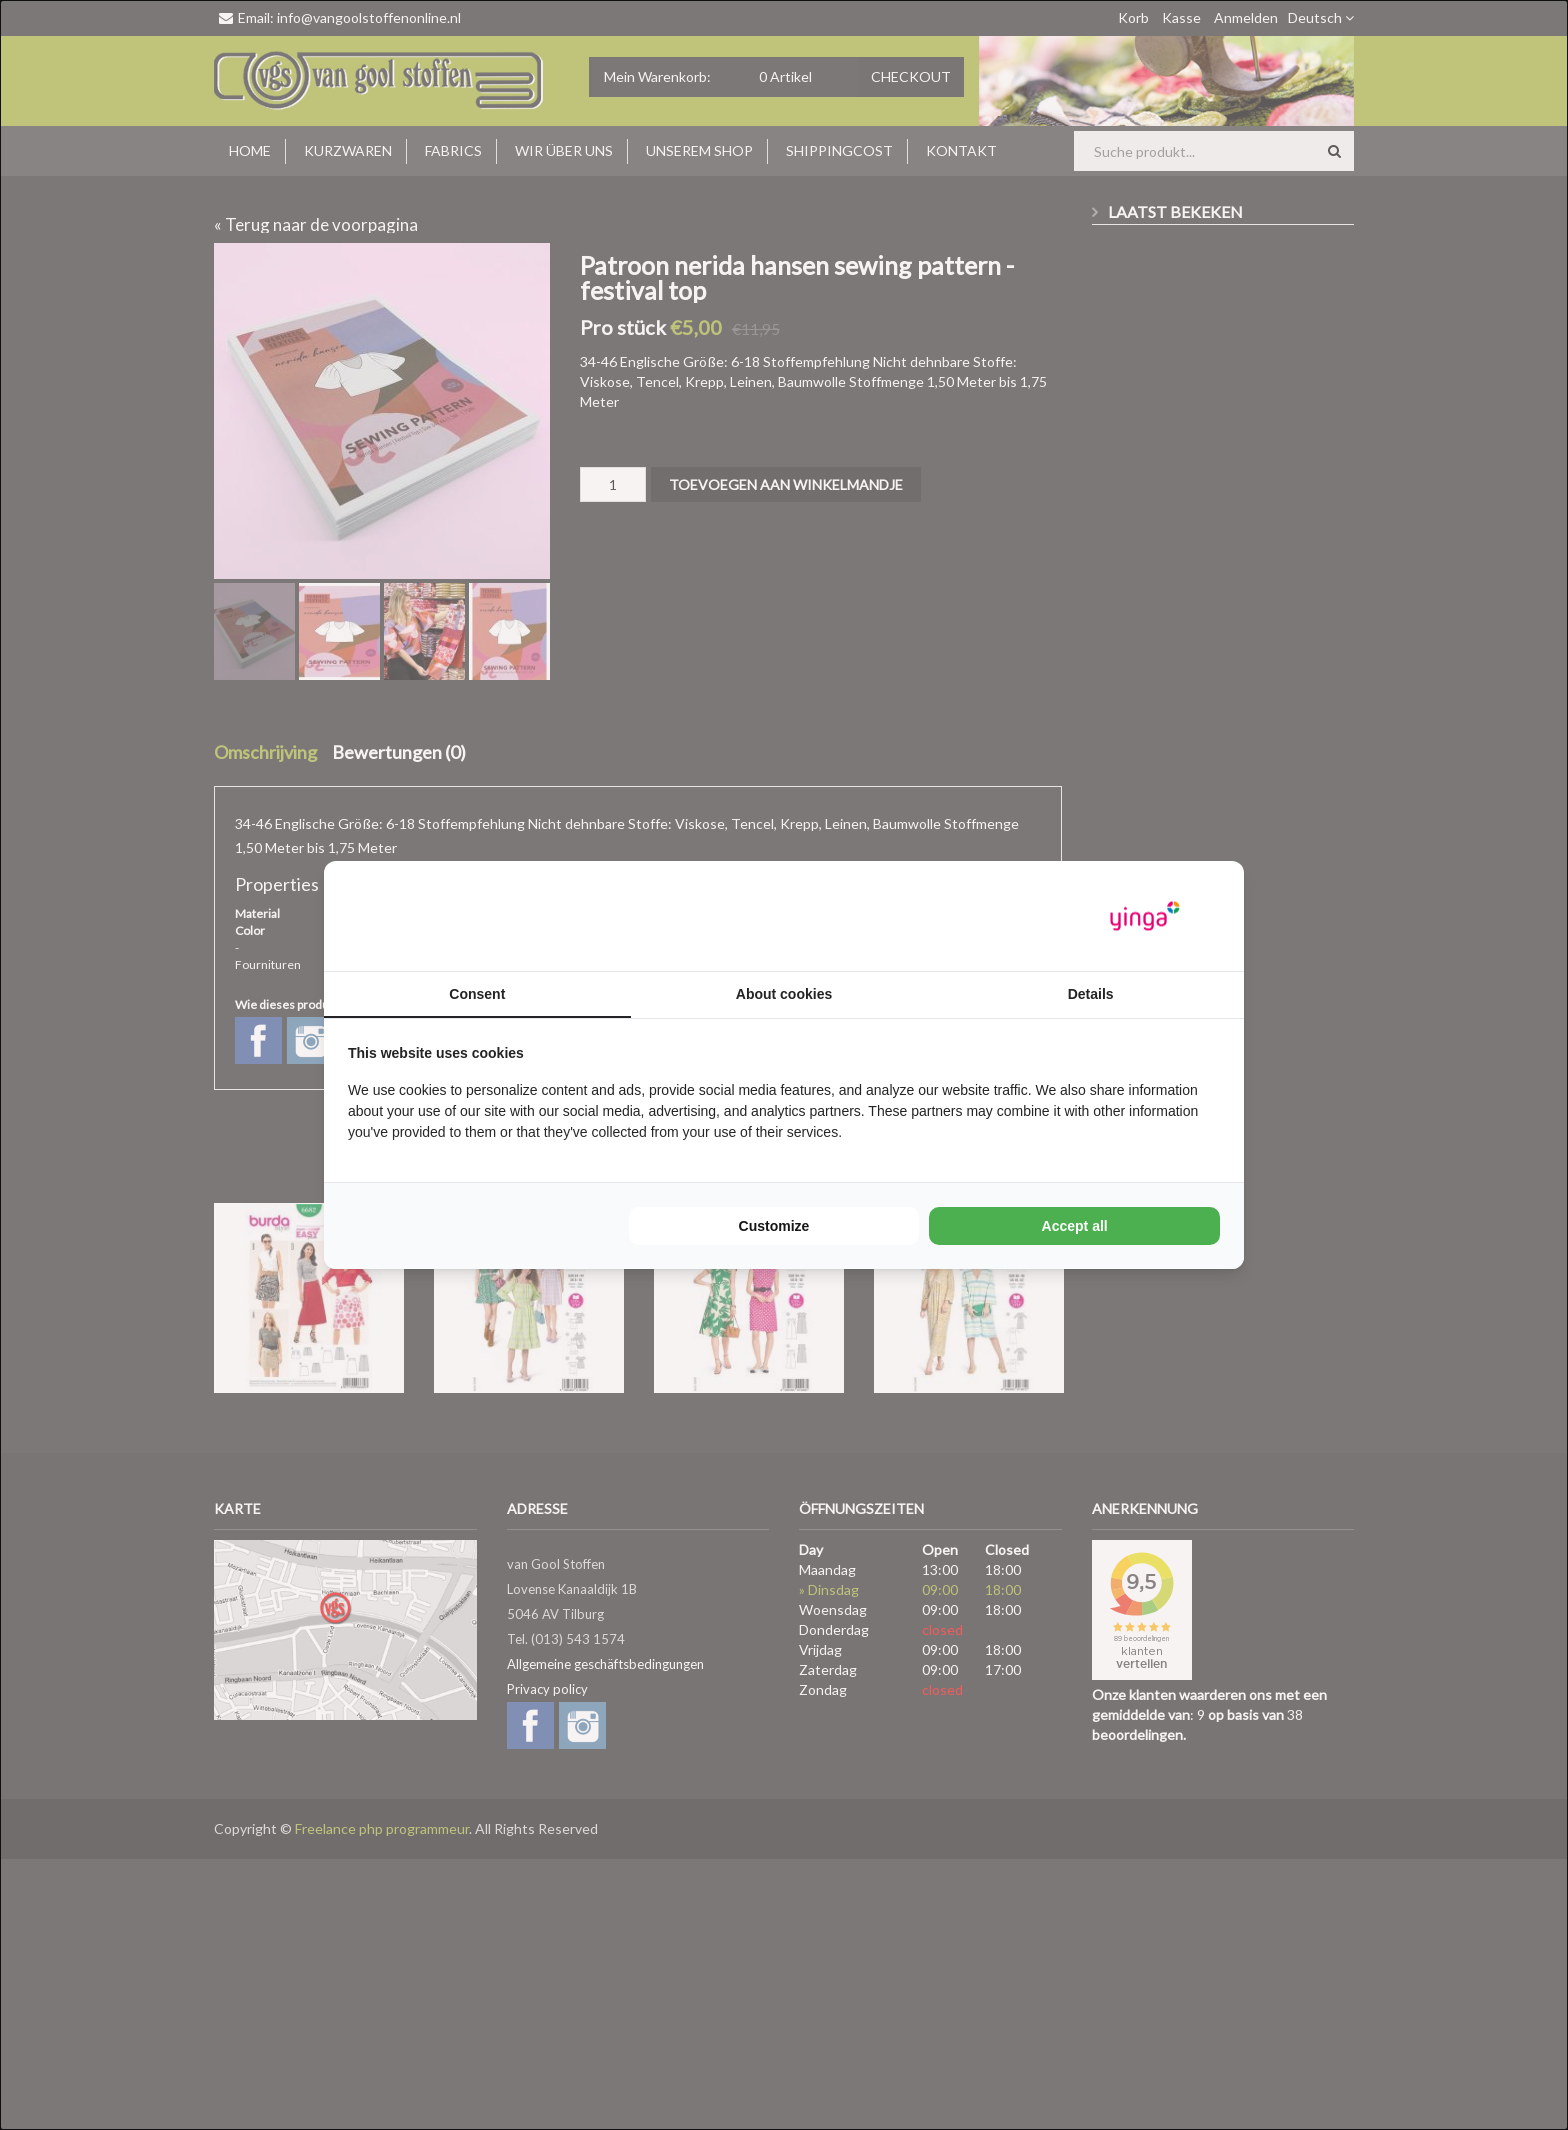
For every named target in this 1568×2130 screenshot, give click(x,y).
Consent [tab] (477, 994)
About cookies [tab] (784, 994)
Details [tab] (1091, 994)
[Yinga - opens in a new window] (1145, 916)
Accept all (1075, 1226)
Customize (774, 1226)
